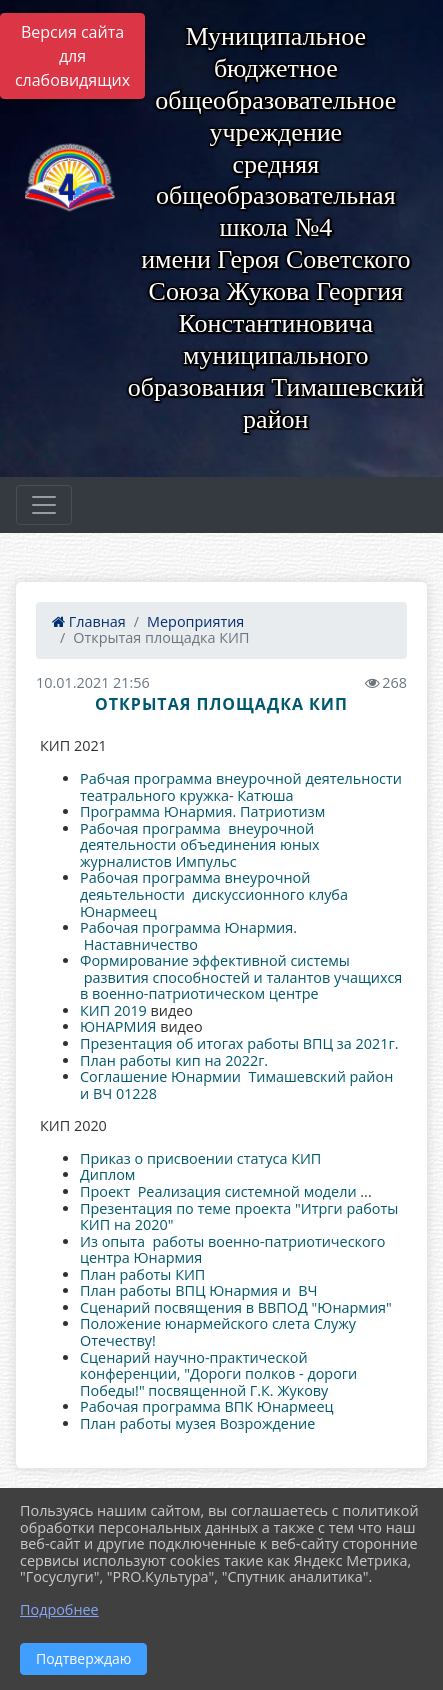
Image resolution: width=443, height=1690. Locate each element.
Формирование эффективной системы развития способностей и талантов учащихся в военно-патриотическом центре (241, 977)
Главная (89, 621)
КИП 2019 (113, 1010)
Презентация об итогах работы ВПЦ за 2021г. (239, 1043)
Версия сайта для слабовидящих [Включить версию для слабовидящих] (72, 56)
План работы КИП (144, 1274)
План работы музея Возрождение (197, 1423)
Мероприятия (195, 621)
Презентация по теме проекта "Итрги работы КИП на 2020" (239, 1217)
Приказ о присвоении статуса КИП (200, 1158)
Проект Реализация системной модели (220, 1191)
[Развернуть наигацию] (44, 505)
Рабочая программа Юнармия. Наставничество (188, 936)
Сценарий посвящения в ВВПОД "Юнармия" (236, 1307)
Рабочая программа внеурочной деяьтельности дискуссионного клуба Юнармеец (214, 894)
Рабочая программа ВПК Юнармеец (207, 1406)
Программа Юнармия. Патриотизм (204, 811)
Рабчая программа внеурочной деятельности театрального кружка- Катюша (241, 787)
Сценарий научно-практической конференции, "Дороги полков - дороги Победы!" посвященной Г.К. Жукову (218, 1374)
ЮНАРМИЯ (118, 1026)
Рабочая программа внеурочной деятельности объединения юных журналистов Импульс (200, 845)
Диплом (107, 1174)
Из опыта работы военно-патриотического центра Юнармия (232, 1250)
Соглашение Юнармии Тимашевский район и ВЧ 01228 (236, 1085)
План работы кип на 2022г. (174, 1060)
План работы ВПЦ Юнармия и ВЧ (199, 1290)
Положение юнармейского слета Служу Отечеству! (218, 1332)
